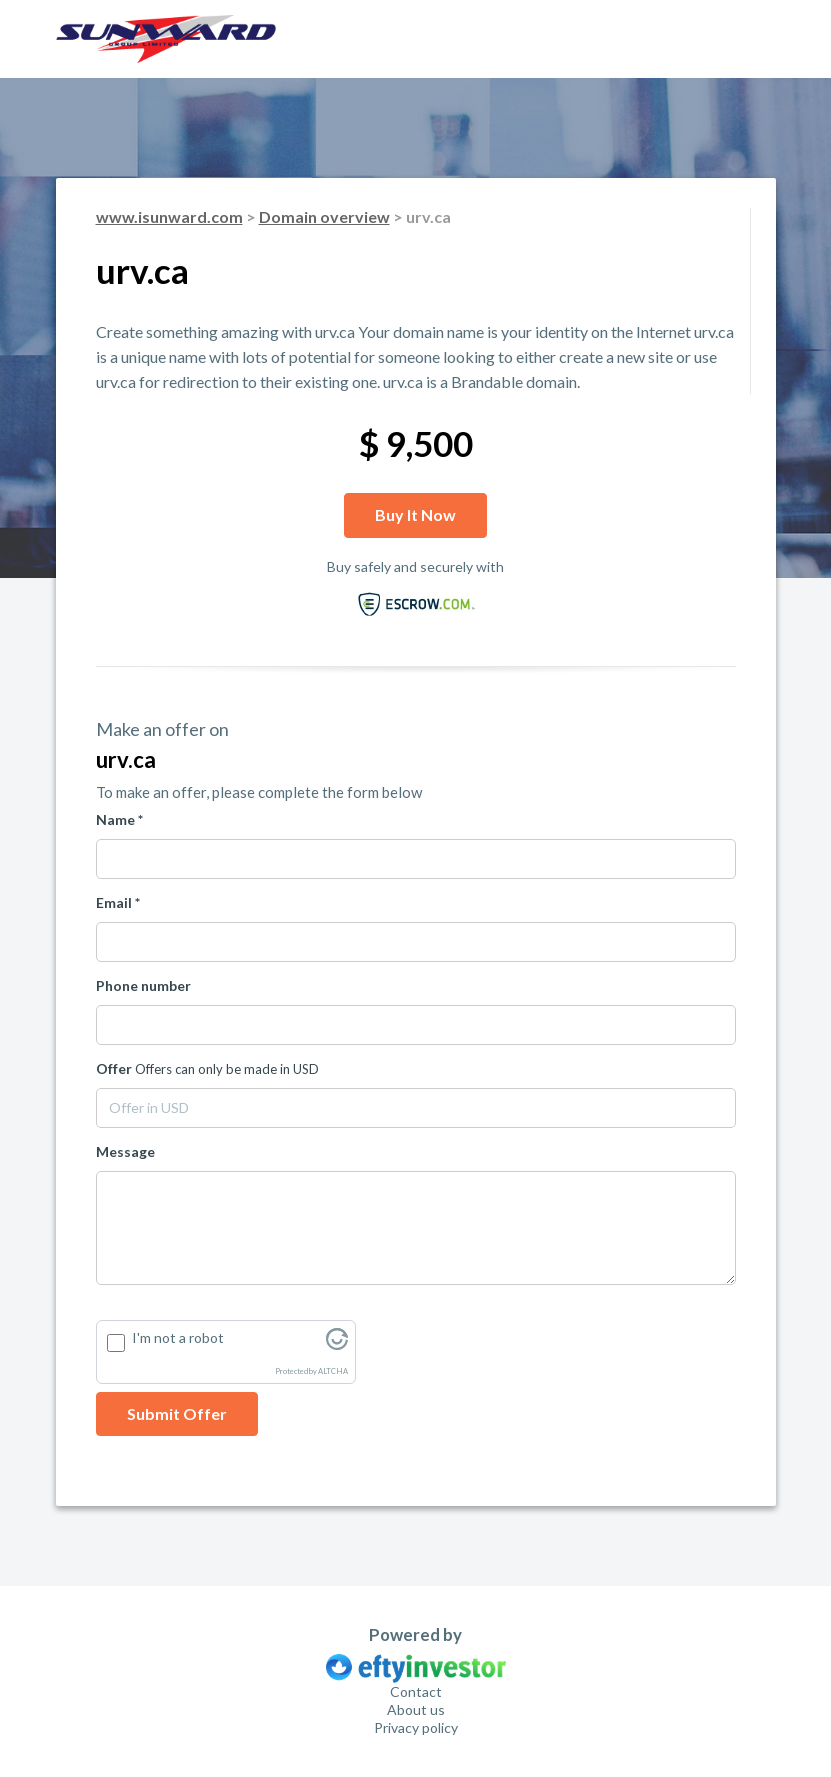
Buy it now (415, 514)
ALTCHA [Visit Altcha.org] (333, 1371)
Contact (416, 1691)
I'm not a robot (178, 1337)
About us (416, 1709)
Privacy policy (416, 1727)
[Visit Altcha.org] (337, 1344)
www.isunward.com (169, 216)
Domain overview (324, 216)
